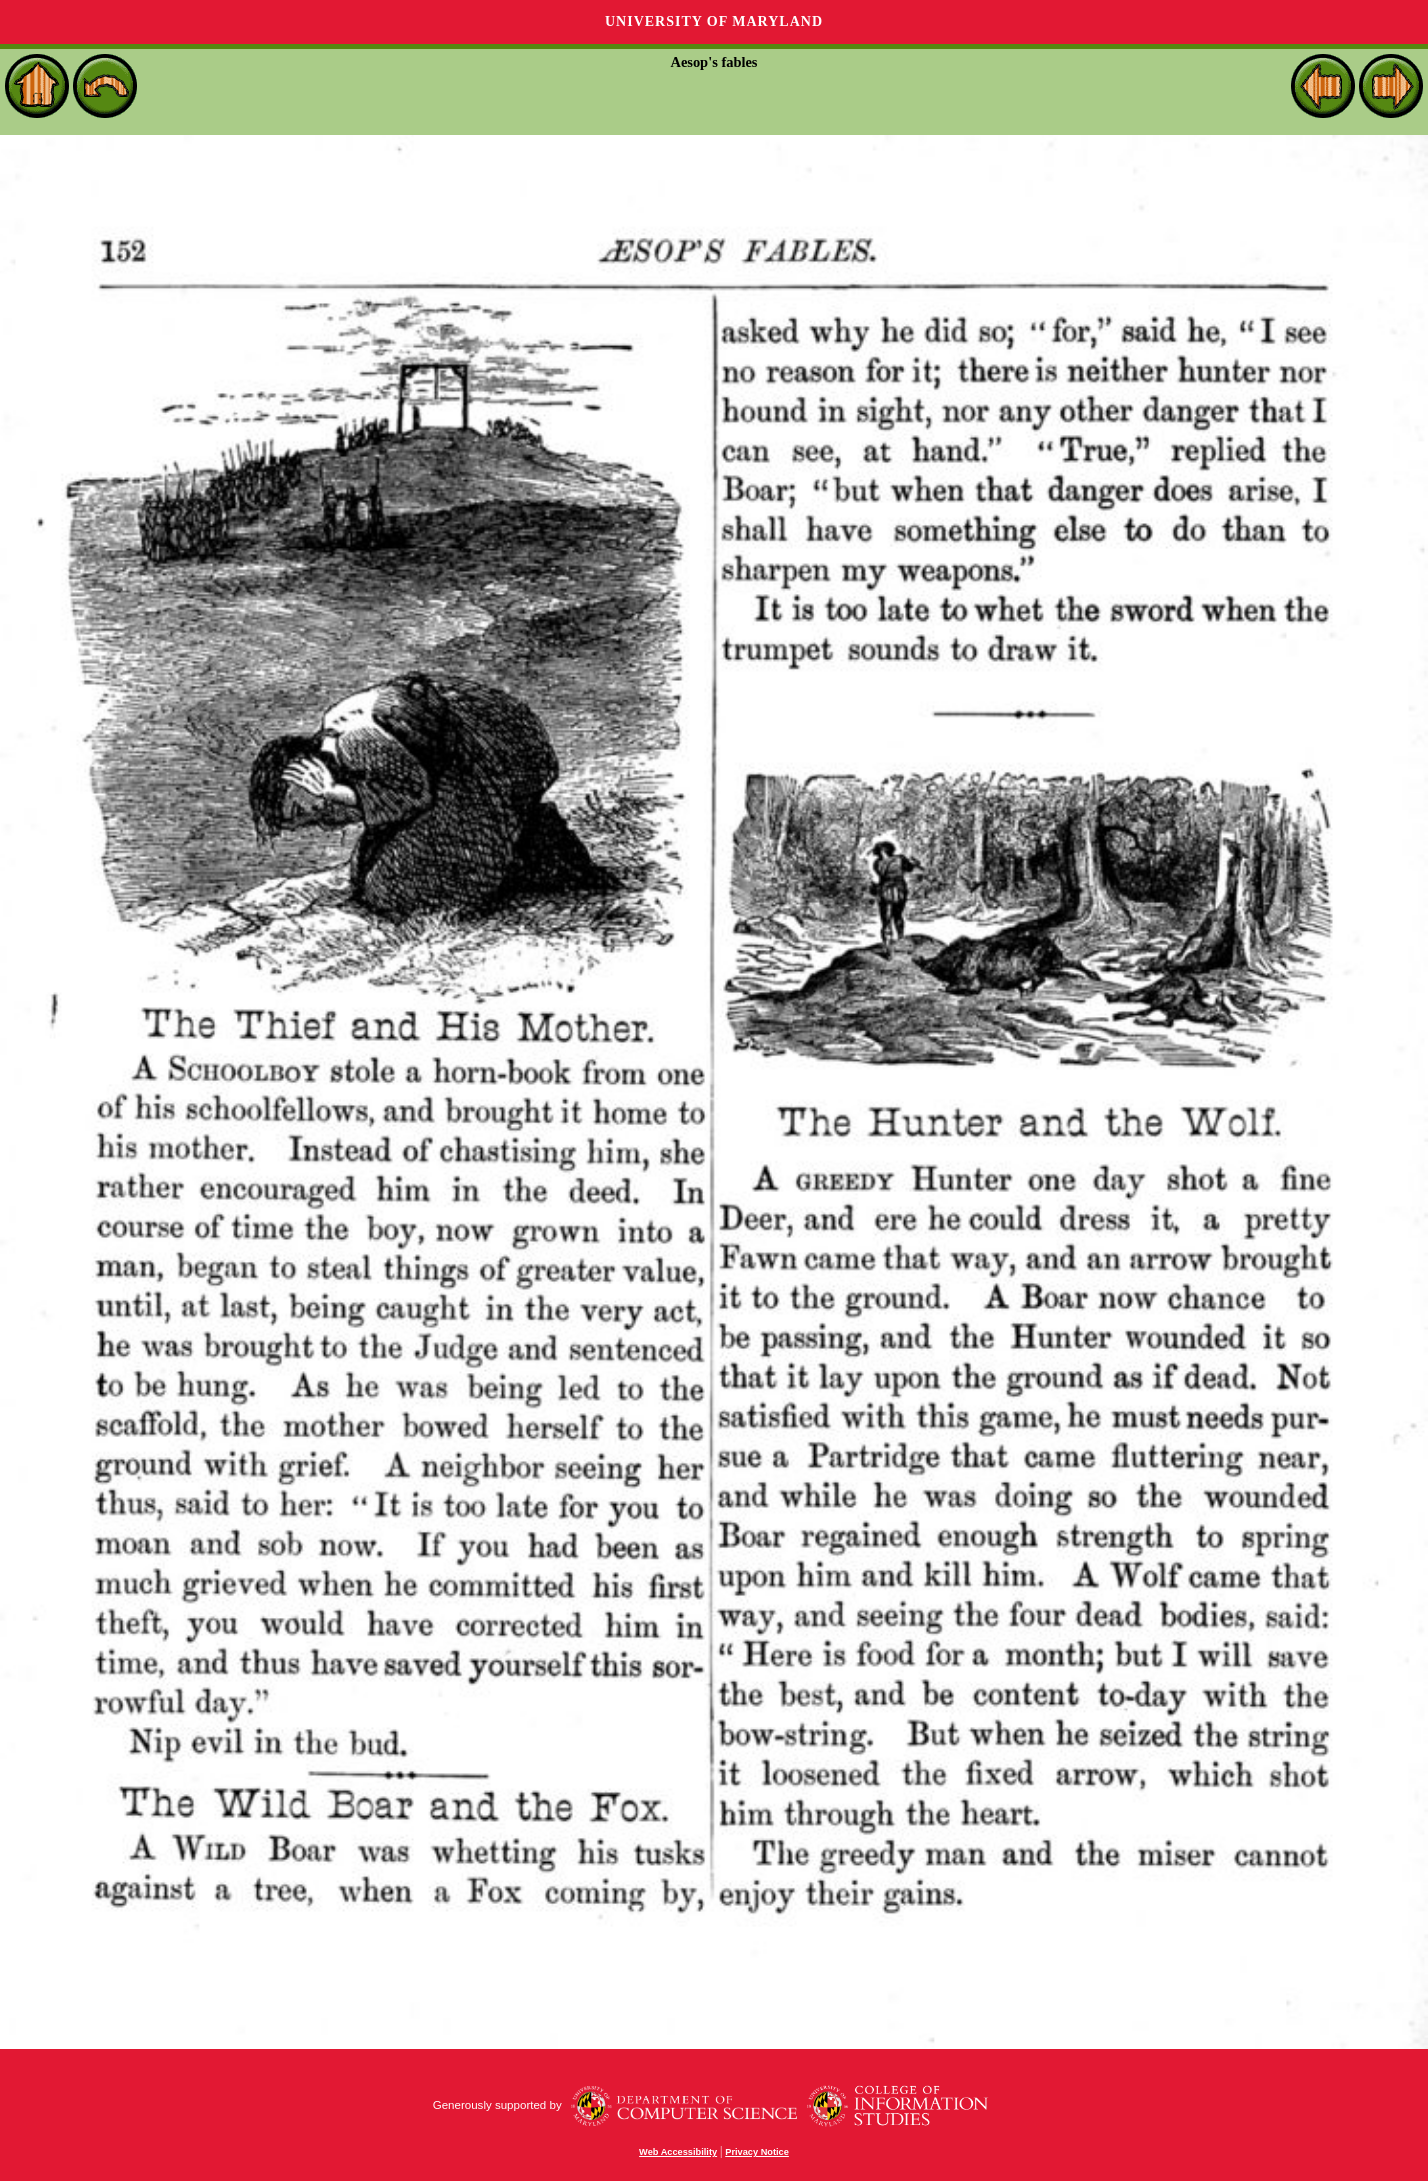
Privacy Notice (757, 2152)
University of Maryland (714, 21)
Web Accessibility (678, 2152)
